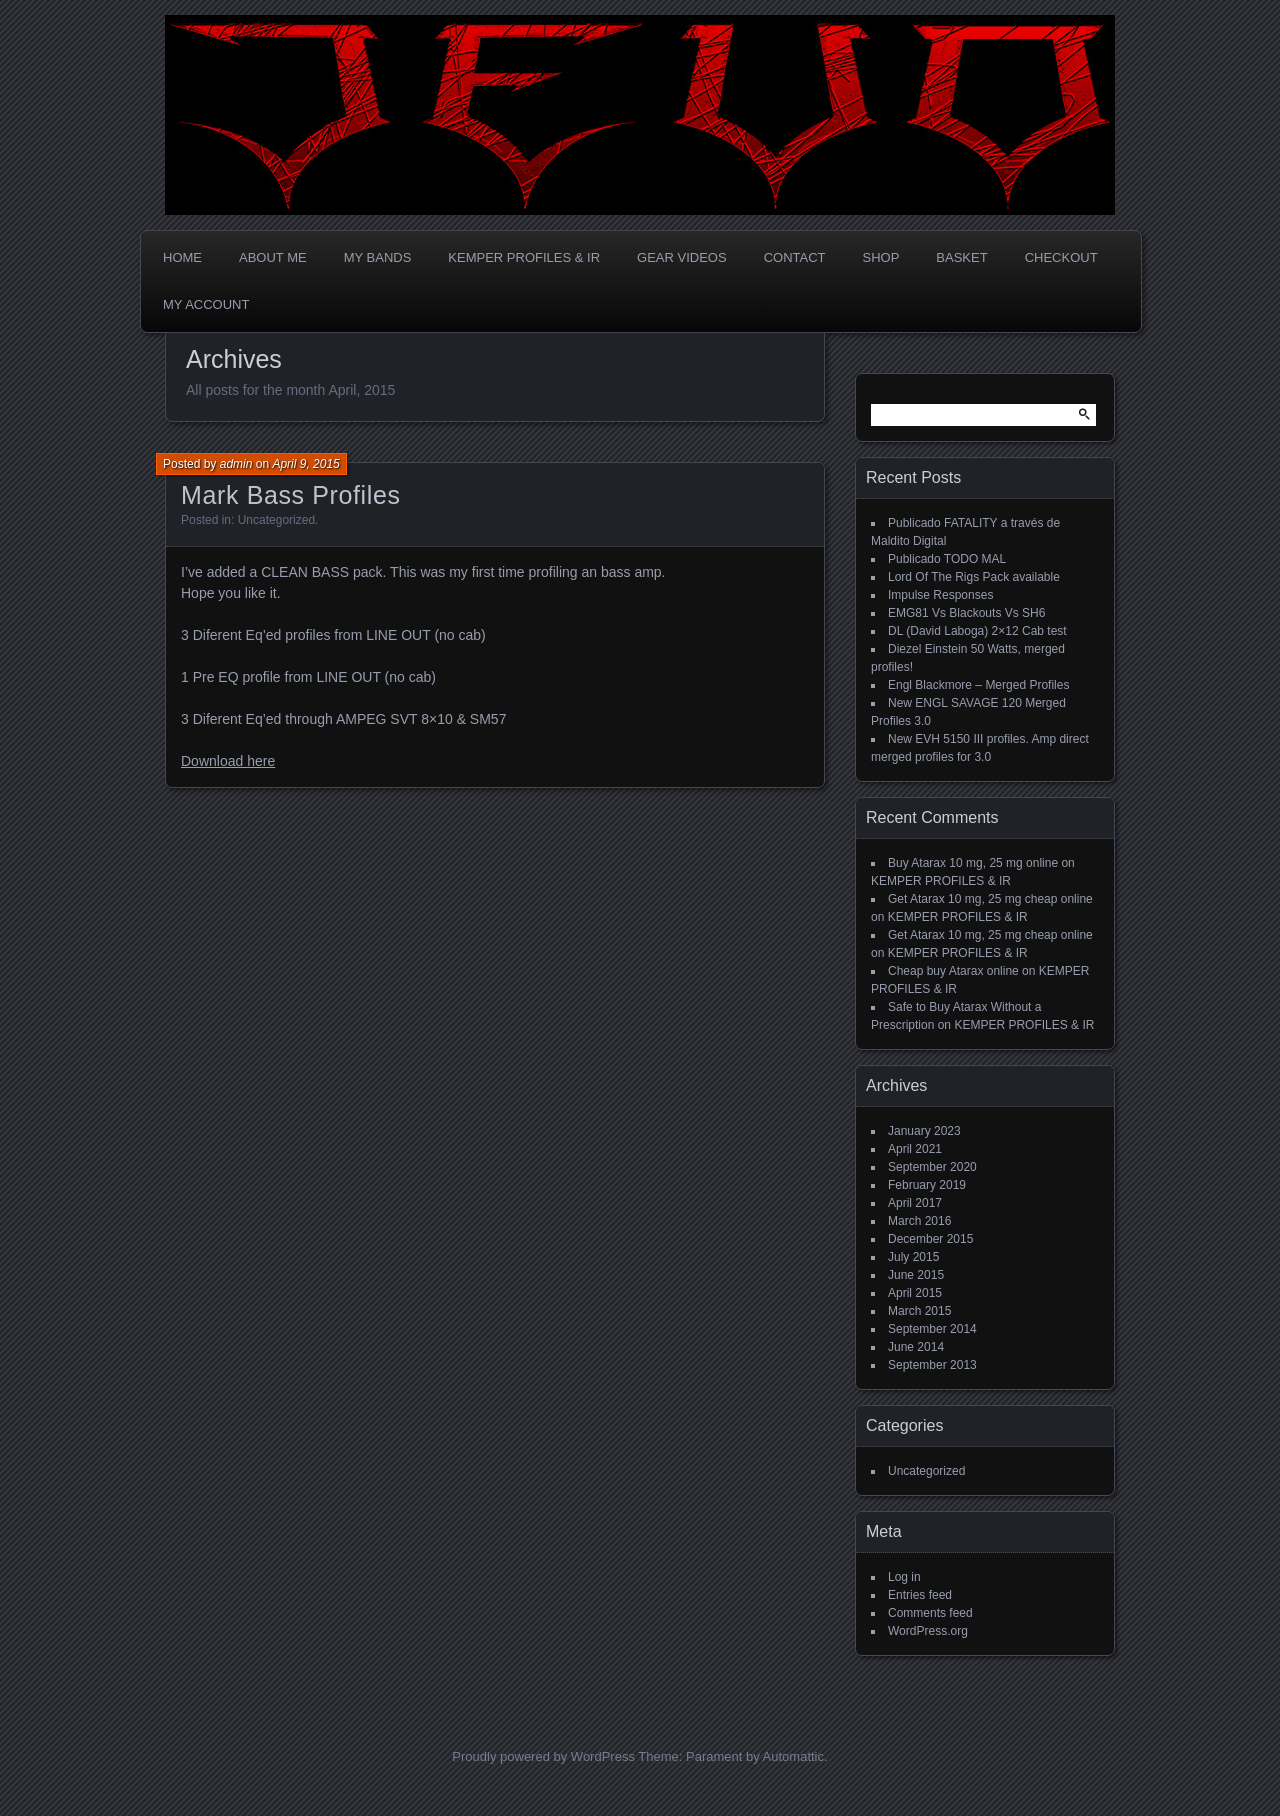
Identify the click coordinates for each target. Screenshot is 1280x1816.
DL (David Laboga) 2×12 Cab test (977, 631)
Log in (904, 1577)
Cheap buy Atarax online (953, 971)
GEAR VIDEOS (682, 257)
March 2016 (919, 1221)
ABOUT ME (273, 257)
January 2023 (924, 1131)
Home (182, 257)
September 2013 (932, 1365)
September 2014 (932, 1329)
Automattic (793, 1756)
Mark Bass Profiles (291, 495)
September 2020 (932, 1167)
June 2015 (916, 1275)
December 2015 (930, 1239)
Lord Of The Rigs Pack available (974, 577)
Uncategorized (276, 520)
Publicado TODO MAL (947, 559)
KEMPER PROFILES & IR (524, 257)
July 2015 (913, 1257)
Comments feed (930, 1613)
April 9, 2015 (305, 464)
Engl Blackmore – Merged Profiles (978, 685)
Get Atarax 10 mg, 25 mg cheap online (990, 899)
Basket (961, 257)
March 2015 (919, 1311)
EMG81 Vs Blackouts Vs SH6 (966, 613)
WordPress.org (928, 1631)
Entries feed (920, 1595)
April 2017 (915, 1203)
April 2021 (915, 1149)
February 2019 (927, 1185)
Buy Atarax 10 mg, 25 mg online (973, 863)
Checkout (1061, 257)
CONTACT (795, 257)
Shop (881, 257)
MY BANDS (378, 257)
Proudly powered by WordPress (543, 1756)
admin (236, 464)
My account (206, 304)
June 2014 (916, 1347)
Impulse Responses (940, 595)
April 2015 (915, 1293)
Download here (228, 761)
